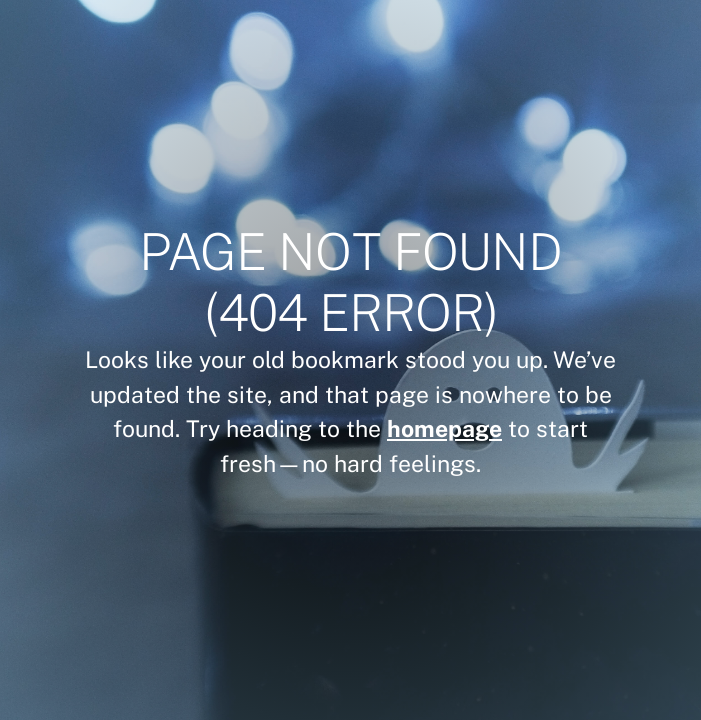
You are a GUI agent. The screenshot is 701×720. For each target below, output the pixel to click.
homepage (444, 428)
